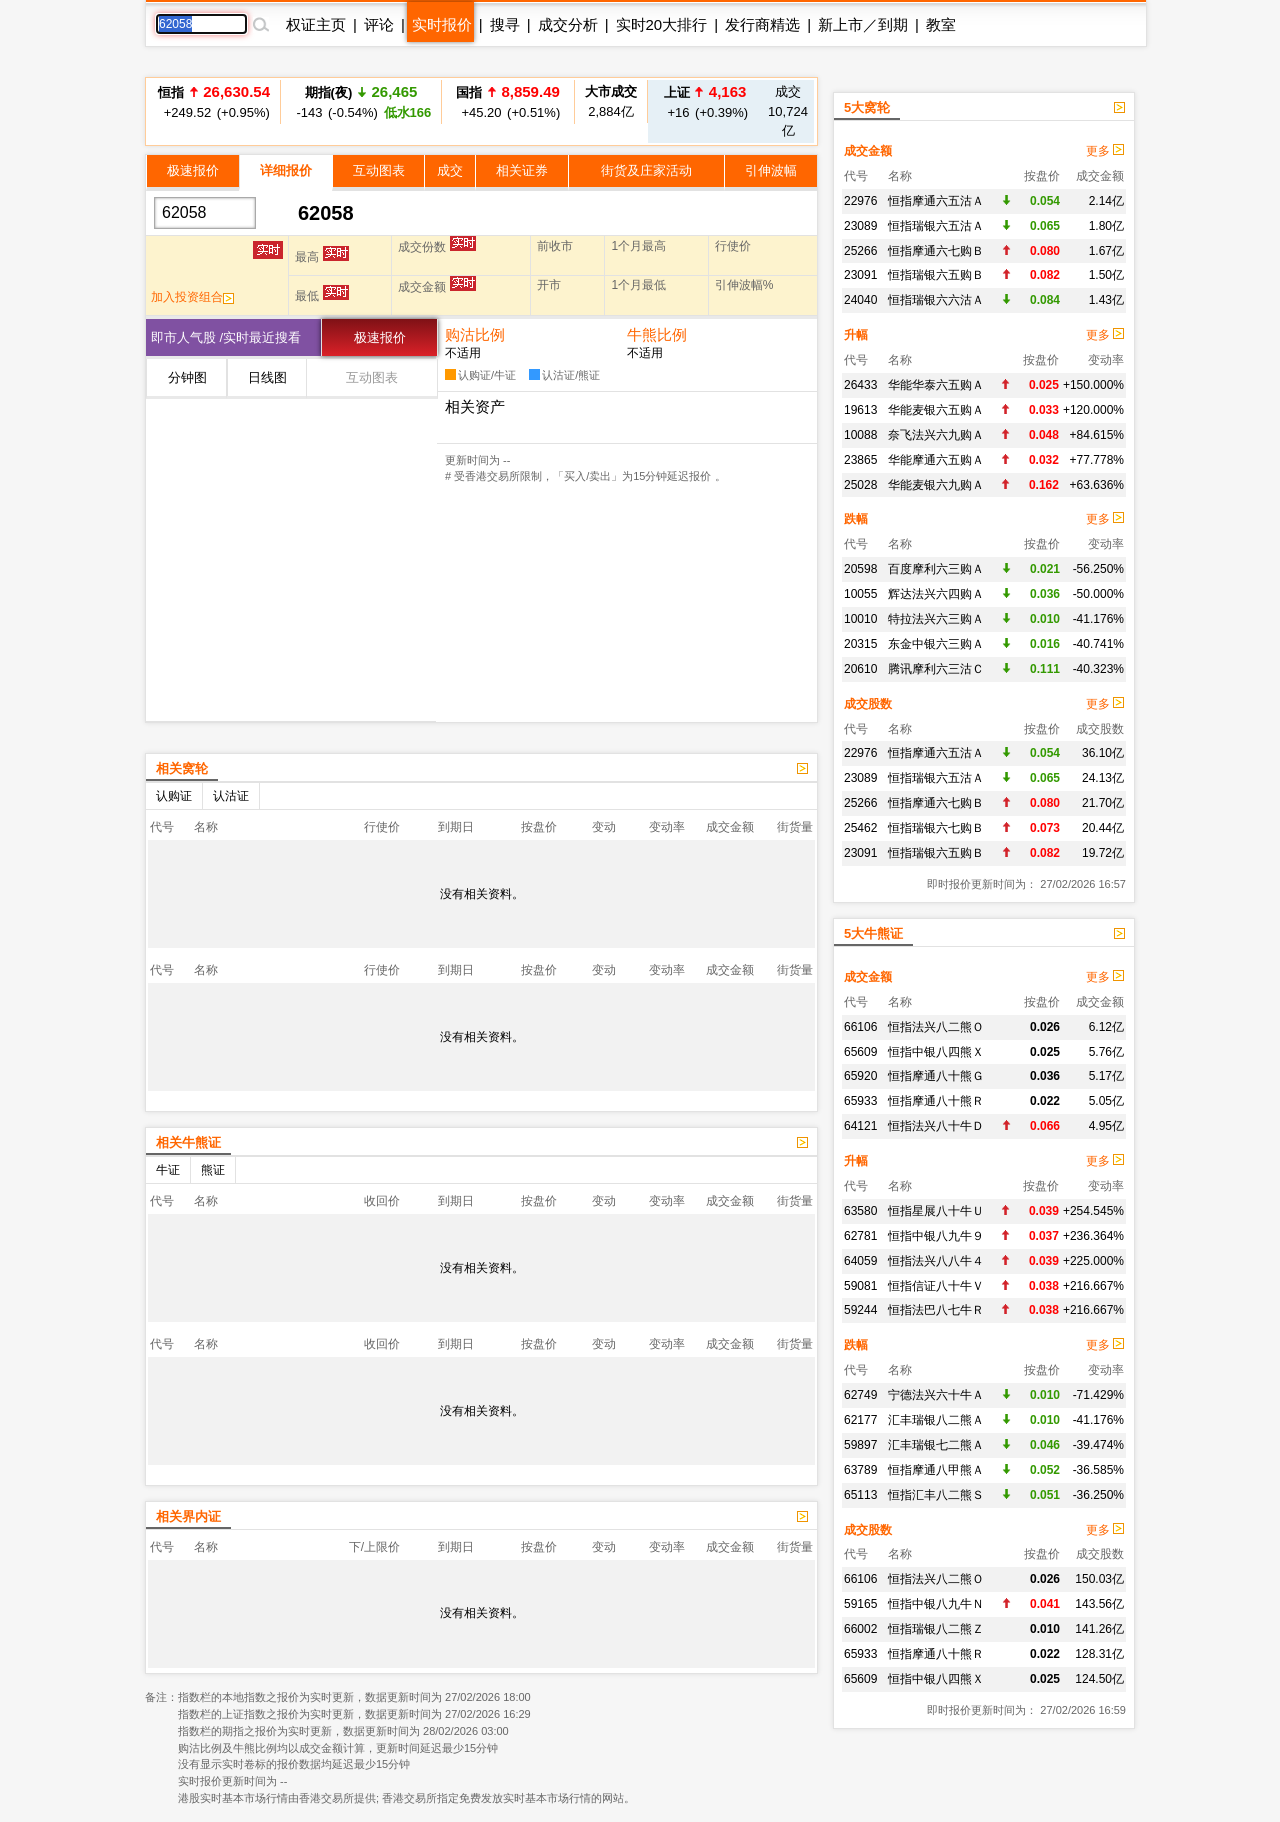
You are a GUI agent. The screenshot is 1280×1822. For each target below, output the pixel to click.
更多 (1105, 151)
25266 (860, 251)
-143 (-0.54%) (361, 101)
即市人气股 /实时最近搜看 (226, 337)
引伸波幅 (771, 170)
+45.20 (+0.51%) (508, 101)
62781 (860, 1236)
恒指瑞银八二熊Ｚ (936, 1629)
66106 (860, 1027)
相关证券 (522, 170)
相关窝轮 (182, 768)
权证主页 (316, 24)
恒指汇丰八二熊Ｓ (936, 1495)
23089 (860, 226)
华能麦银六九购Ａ (936, 485)
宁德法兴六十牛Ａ (936, 1395)
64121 (860, 1126)
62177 (860, 1420)
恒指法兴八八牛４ (936, 1261)
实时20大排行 (662, 24)
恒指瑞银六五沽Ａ (936, 226)
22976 (860, 201)
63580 (860, 1211)
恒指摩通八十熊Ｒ (936, 1101)
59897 (860, 1445)
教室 (941, 24)
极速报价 (193, 170)
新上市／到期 (863, 24)
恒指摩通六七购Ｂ (936, 251)
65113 (860, 1495)
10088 (860, 435)
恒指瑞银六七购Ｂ (936, 828)
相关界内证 (188, 1516)
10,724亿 (788, 111)
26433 (860, 385)
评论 (379, 24)
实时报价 (442, 24)
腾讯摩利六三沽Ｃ (936, 669)
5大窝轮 (867, 107)
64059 (860, 1261)
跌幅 (856, 519)
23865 (860, 460)
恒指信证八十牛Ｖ (936, 1286)
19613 (860, 410)
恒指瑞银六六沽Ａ (936, 300)
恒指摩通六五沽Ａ (936, 201)
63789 (860, 1470)
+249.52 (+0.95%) (214, 101)
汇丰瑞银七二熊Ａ (936, 1445)
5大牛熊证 (873, 933)
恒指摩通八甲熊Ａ (936, 1470)
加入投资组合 (192, 297)
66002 (860, 1629)
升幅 (856, 335)
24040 (860, 300)
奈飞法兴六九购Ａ (936, 435)
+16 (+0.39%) (705, 101)
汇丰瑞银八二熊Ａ (936, 1420)
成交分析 (568, 24)
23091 (860, 275)
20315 (860, 644)
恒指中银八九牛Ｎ (936, 1604)
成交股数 (868, 704)
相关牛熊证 (188, 1142)
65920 (860, 1076)
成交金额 (868, 151)
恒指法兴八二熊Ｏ (936, 1027)
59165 (860, 1604)
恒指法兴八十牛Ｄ (936, 1126)
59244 (860, 1310)
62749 (860, 1395)
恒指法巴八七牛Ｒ (936, 1310)
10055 (860, 594)
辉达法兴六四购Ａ (936, 594)
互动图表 (379, 170)
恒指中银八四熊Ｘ (936, 1052)
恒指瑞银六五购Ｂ (936, 275)
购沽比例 (475, 334)
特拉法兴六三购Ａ (936, 619)
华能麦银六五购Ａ (936, 410)
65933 (860, 1101)
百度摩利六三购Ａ (936, 569)
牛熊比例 (657, 334)
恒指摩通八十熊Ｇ (936, 1076)
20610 (860, 669)
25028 (860, 485)
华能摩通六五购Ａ (936, 460)
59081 (860, 1286)
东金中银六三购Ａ (936, 644)
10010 (860, 619)
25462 (860, 828)
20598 (860, 569)
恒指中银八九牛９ (936, 1236)
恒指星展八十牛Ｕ (936, 1211)
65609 (860, 1052)
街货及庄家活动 (646, 170)
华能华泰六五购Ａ (936, 385)
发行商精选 (762, 24)
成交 (450, 170)
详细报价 (286, 170)
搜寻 (505, 24)
